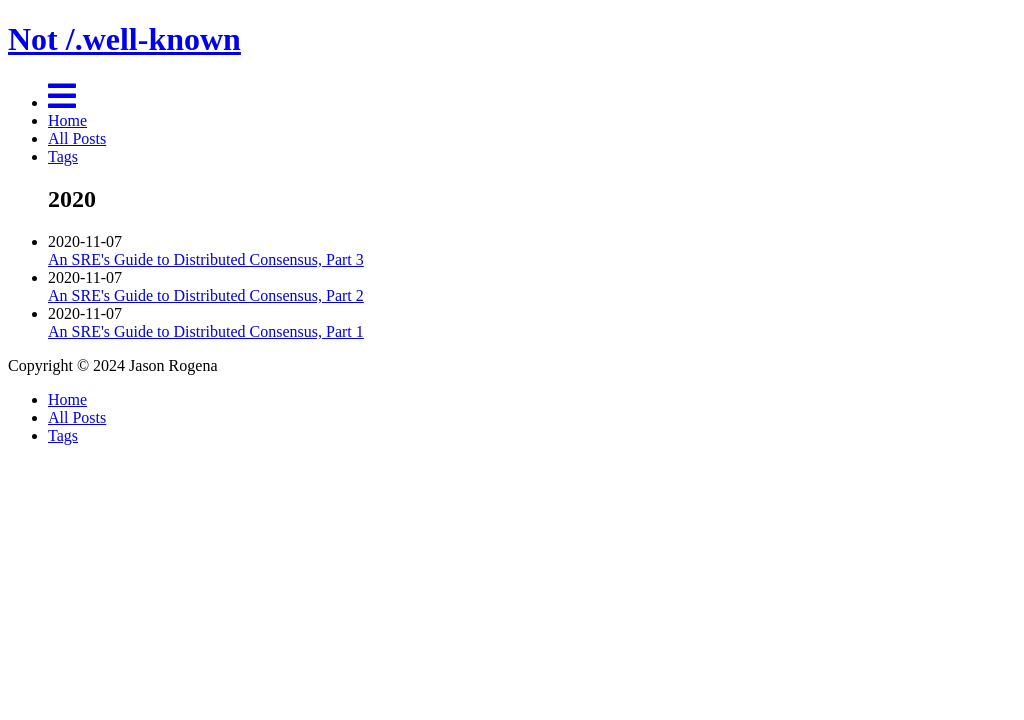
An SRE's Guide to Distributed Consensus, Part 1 (206, 331)
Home (67, 120)
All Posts (77, 138)
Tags (63, 156)
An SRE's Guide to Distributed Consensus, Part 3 (206, 259)
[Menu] (62, 102)
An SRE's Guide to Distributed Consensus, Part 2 (206, 295)
